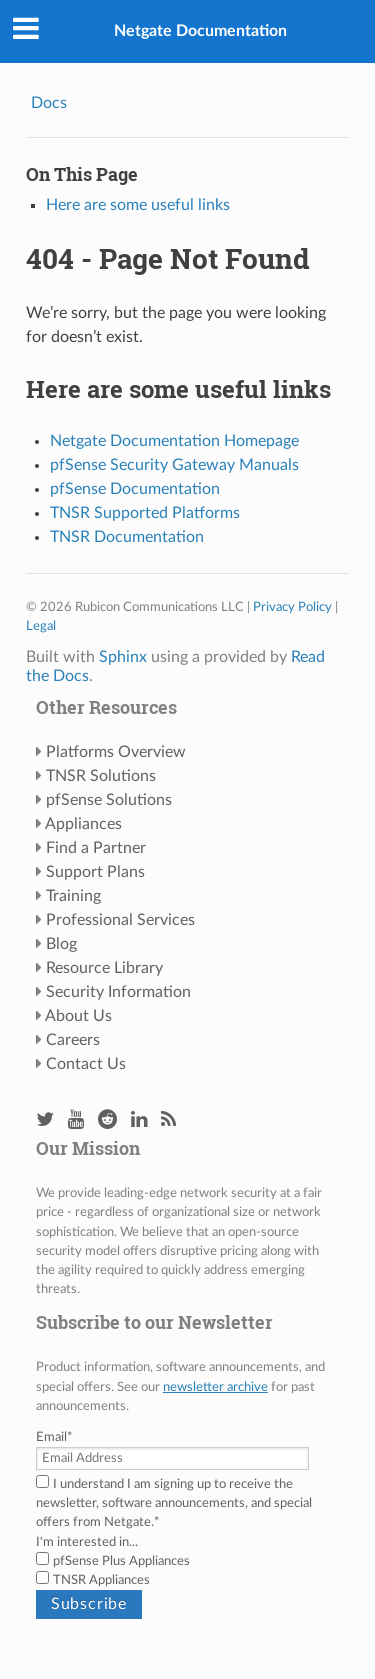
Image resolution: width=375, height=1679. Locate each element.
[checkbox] (187, 1571)
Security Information (118, 992)
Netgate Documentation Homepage (174, 441)
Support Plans (95, 872)
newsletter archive (215, 1387)
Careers (73, 1040)
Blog (61, 944)
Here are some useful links (138, 205)
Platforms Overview (116, 752)
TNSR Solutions (101, 776)
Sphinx (123, 657)
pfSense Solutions (109, 800)
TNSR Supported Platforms (145, 513)
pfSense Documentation (135, 489)
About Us (78, 1016)
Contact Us (86, 1064)
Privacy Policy (292, 607)
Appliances (83, 824)
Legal (41, 626)
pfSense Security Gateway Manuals (174, 465)
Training (73, 896)
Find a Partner (96, 848)
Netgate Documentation (200, 31)
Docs (49, 103)
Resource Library (104, 968)
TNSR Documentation (127, 537)
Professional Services (120, 920)
